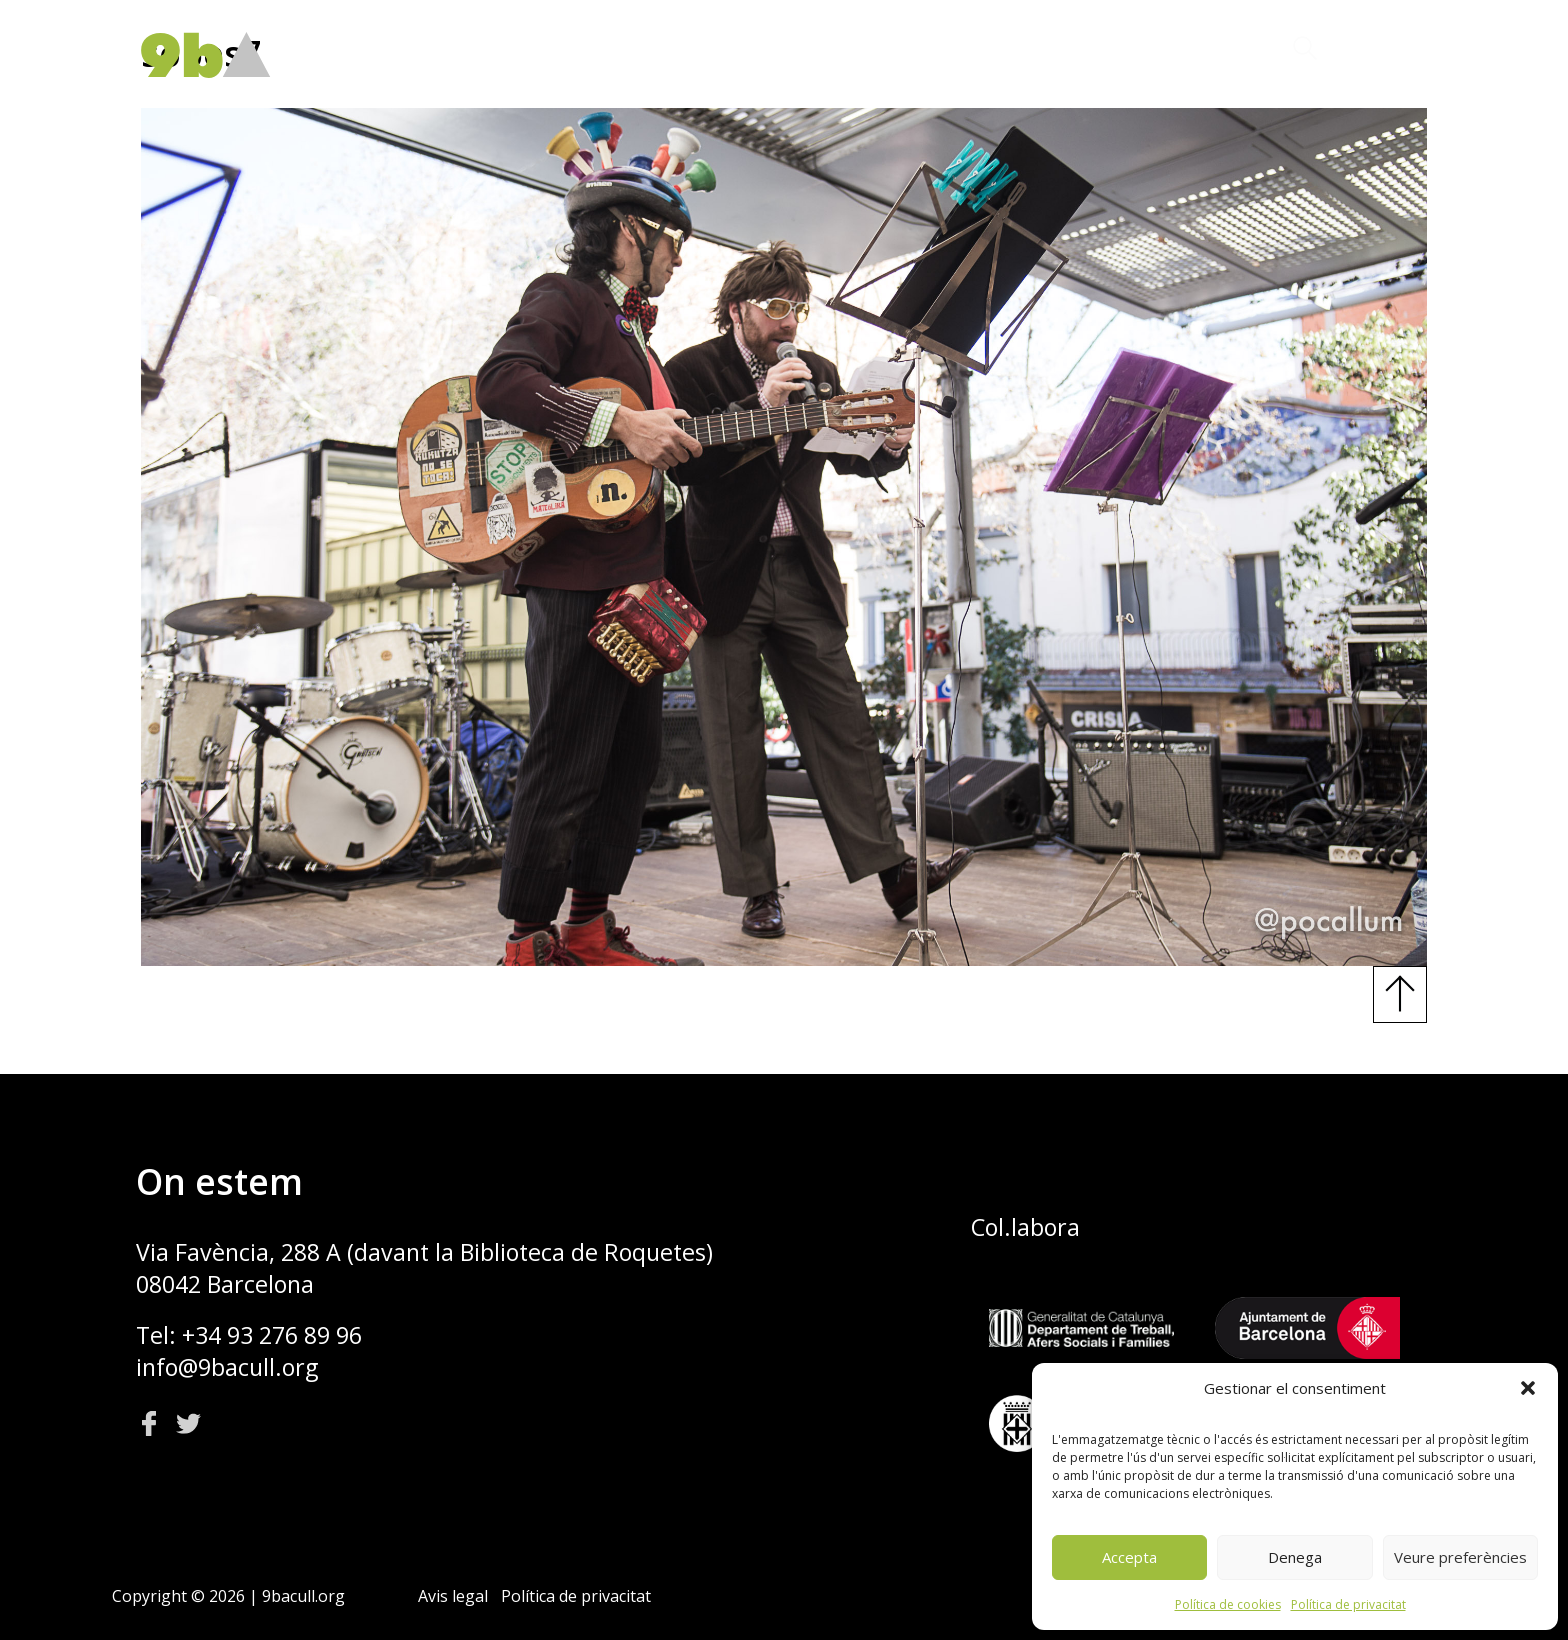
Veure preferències (1460, 1557)
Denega (1295, 1557)
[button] (1528, 1388)
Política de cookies (1228, 1604)
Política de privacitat (1348, 1604)
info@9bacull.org (227, 1367)
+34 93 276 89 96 (272, 1335)
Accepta (1129, 1557)
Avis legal (453, 1596)
